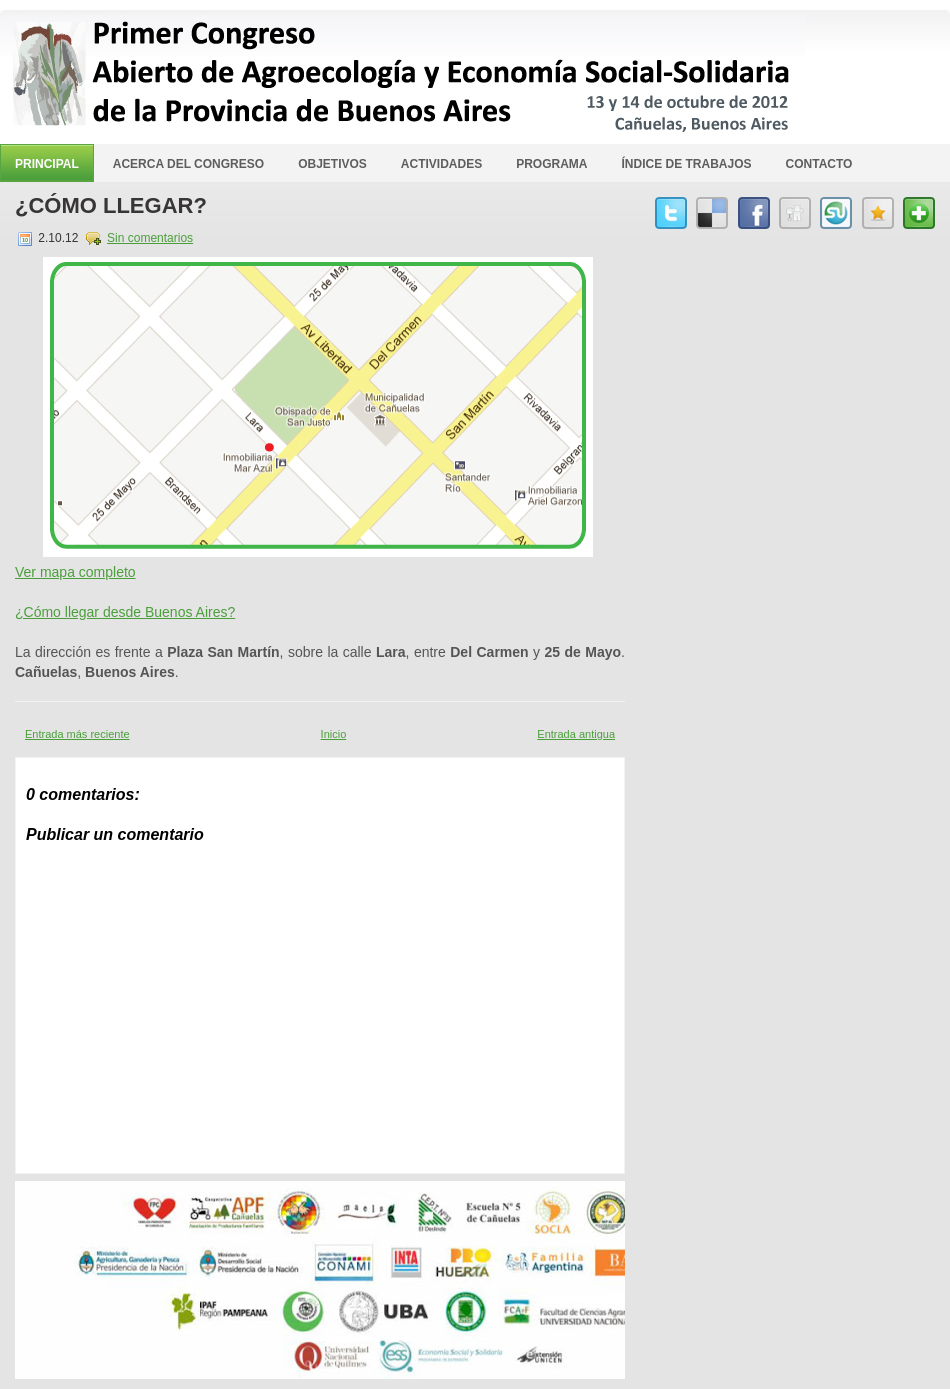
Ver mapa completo (75, 572)
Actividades (441, 164)
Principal (47, 164)
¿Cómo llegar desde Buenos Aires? (125, 612)
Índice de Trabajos (687, 164)
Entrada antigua (576, 734)
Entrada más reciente (77, 734)
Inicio (334, 734)
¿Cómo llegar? (111, 205)
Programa (551, 164)
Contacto (819, 164)
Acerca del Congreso (188, 164)
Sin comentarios (150, 238)
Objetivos (332, 164)
